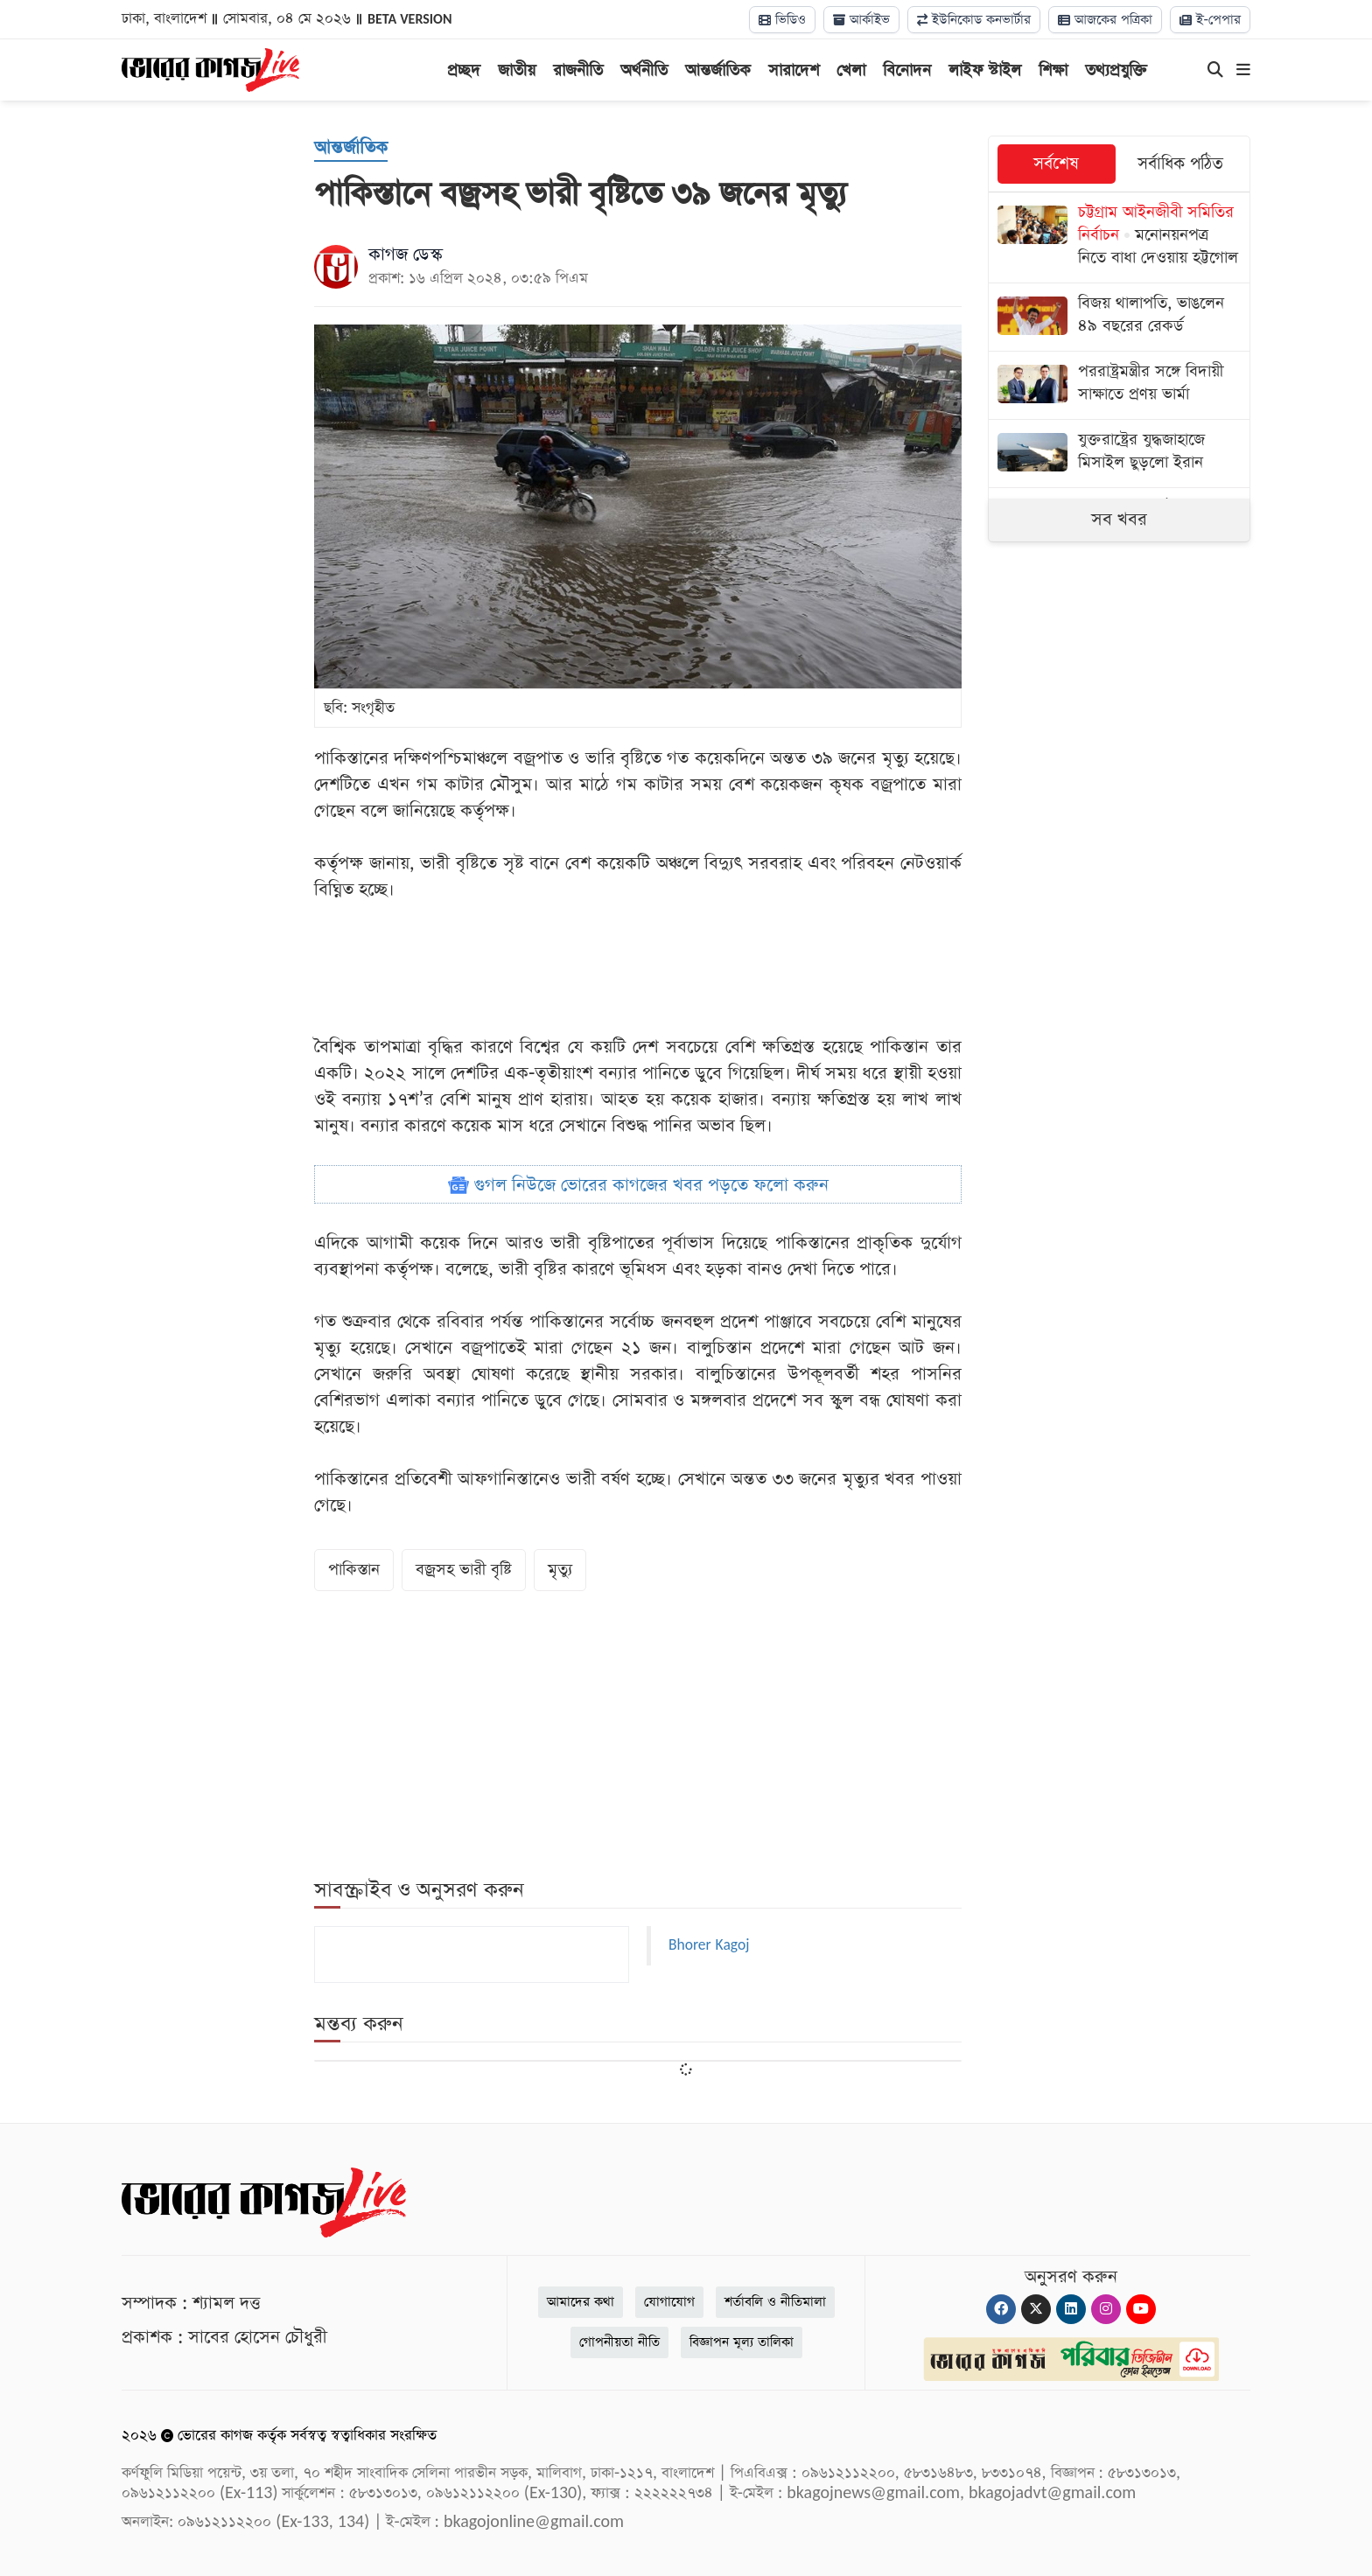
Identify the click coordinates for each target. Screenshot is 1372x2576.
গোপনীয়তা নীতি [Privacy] (619, 2342)
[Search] (1215, 70)
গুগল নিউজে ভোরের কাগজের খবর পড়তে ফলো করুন (638, 1185)
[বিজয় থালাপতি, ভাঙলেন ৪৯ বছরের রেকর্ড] (1119, 317)
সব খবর (1119, 519)
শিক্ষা (1053, 70)
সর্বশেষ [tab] (1056, 164)
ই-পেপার (1210, 19)
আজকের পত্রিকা (1105, 19)
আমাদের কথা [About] (580, 2302)
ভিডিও (782, 19)
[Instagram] (1106, 2309)
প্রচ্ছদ (463, 70)
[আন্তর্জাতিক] (351, 149)
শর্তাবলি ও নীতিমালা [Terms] (775, 2302)
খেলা (850, 70)
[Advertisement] (637, 968)
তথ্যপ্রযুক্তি (1116, 70)
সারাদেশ (793, 70)
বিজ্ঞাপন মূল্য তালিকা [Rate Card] (742, 2342)
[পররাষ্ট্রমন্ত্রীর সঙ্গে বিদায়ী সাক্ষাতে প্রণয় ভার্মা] (1119, 385)
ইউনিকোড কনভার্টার (974, 19)
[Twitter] (1036, 2309)
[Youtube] (1141, 2309)
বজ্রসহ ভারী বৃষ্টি (464, 1570)
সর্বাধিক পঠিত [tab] (1180, 164)
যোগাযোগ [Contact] (669, 2302)
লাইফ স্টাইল (984, 70)
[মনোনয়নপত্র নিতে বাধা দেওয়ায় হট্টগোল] (1119, 237)
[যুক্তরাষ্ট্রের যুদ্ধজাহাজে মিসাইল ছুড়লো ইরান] (1119, 453)
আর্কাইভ (861, 19)
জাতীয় (517, 70)
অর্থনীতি (644, 70)
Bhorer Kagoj (708, 1945)
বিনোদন (907, 70)
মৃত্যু (560, 1570)
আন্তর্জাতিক (718, 70)
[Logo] (210, 68)
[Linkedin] (1071, 2309)
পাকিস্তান (354, 1570)
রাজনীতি (578, 70)
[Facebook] (1001, 2309)
